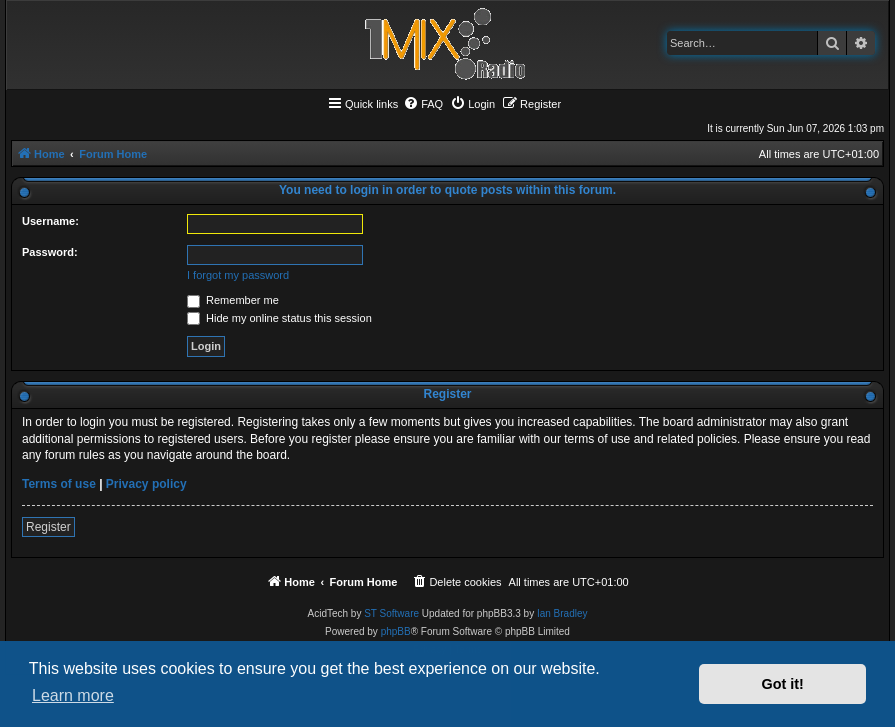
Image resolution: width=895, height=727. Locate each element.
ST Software (391, 613)
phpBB (396, 631)
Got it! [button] (783, 684)
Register (48, 527)
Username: (50, 221)
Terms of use (59, 484)
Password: (50, 252)
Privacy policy (146, 484)
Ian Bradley (562, 613)
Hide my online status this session (279, 318)
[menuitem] (423, 104)
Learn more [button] (73, 695)
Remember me (233, 300)
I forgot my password (238, 275)
